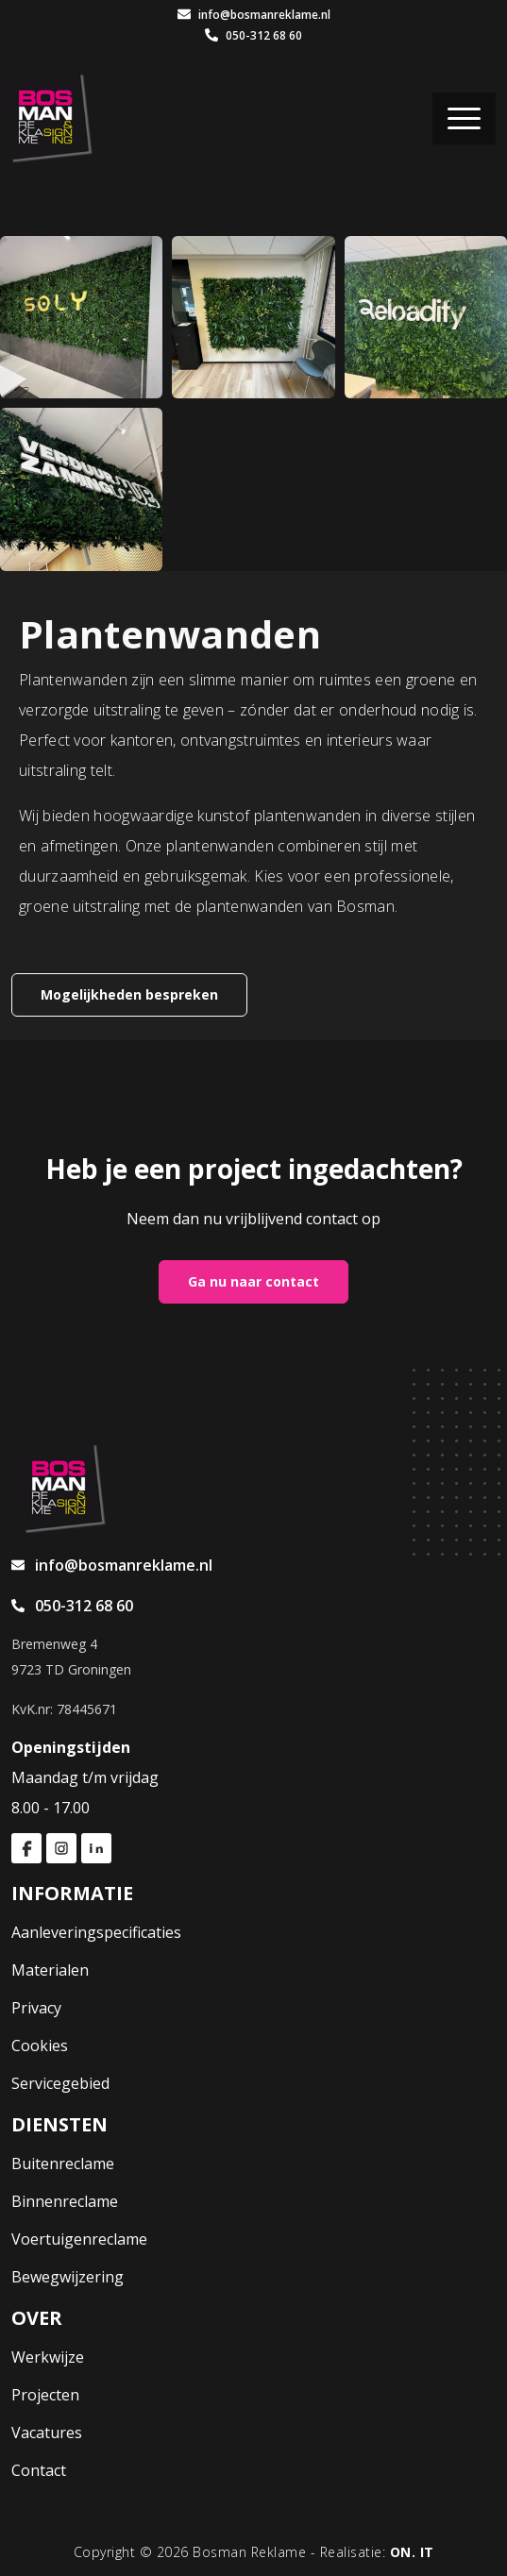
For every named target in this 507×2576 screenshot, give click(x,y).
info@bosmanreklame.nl (253, 15)
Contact (38, 2470)
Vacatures (46, 2432)
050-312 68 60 (253, 35)
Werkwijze (47, 2357)
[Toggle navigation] (464, 118)
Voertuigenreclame (79, 2239)
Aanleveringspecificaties (96, 1932)
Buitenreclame (62, 2163)
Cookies (39, 2045)
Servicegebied (60, 2083)
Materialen (50, 1970)
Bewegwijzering (67, 2276)
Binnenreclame (64, 2201)
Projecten (45, 2394)
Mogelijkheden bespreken (129, 994)
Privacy (36, 2007)
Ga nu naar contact (253, 1281)
